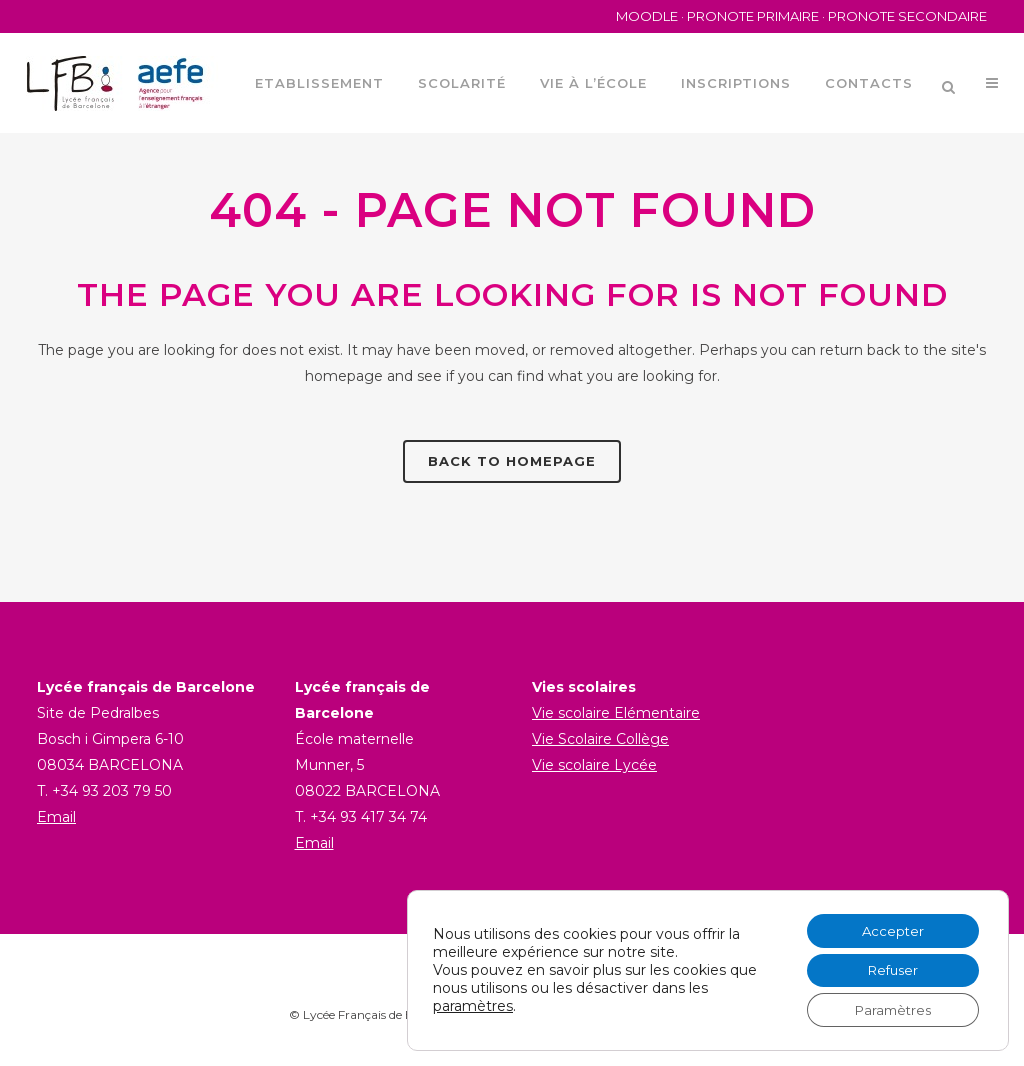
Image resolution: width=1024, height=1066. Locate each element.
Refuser (886, 967)
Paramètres (887, 1009)
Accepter (887, 925)
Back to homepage (512, 461)
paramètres (473, 1003)
